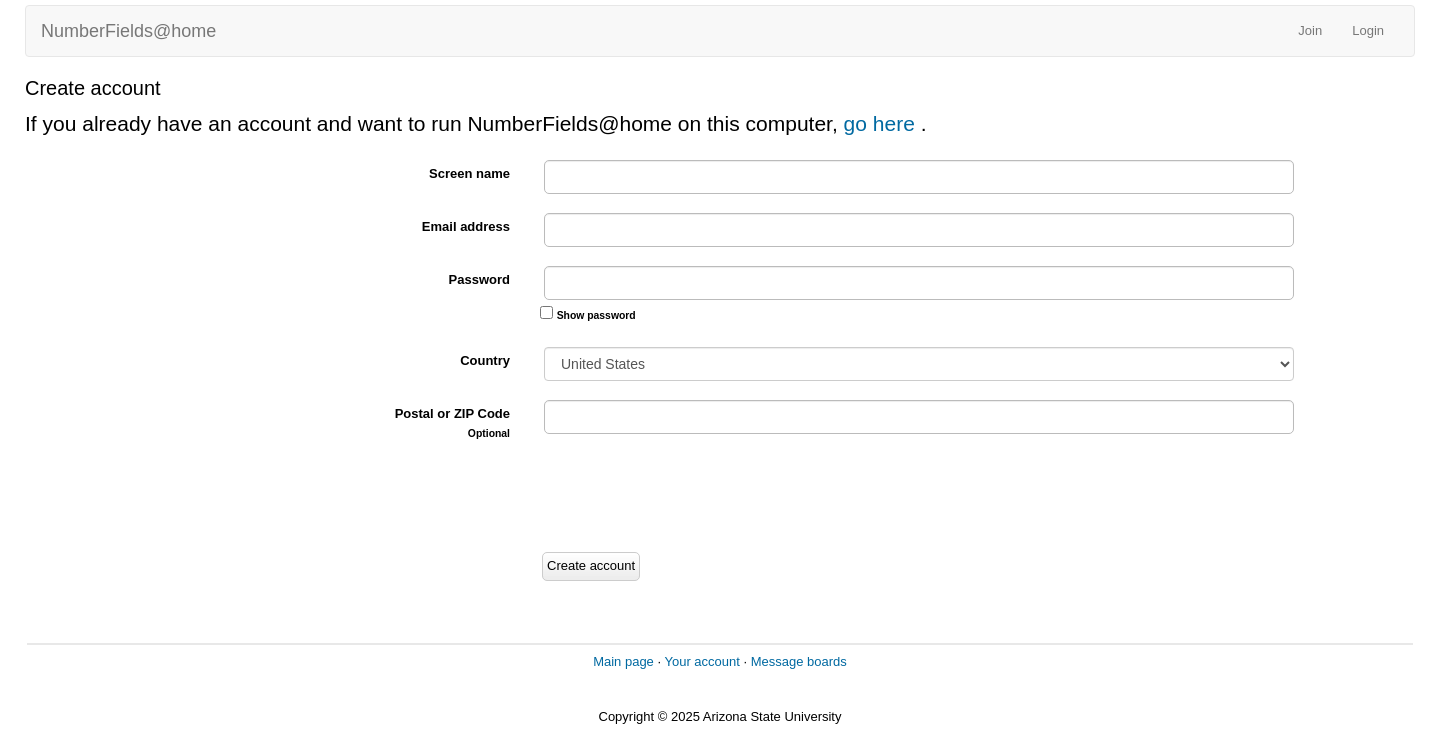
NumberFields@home (128, 31)
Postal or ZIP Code (452, 422)
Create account (591, 565)
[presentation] (692, 496)
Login (1368, 30)
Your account (701, 661)
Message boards (799, 661)
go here (882, 123)
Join (1310, 30)
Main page (623, 661)
